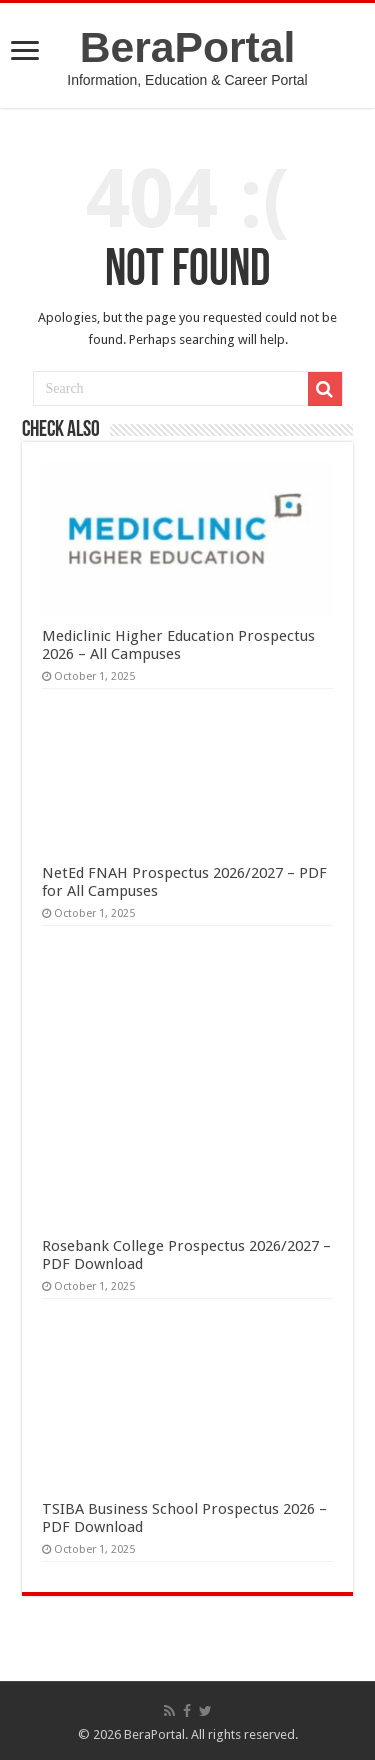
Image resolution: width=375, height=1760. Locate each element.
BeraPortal (188, 47)
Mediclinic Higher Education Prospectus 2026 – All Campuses (178, 645)
